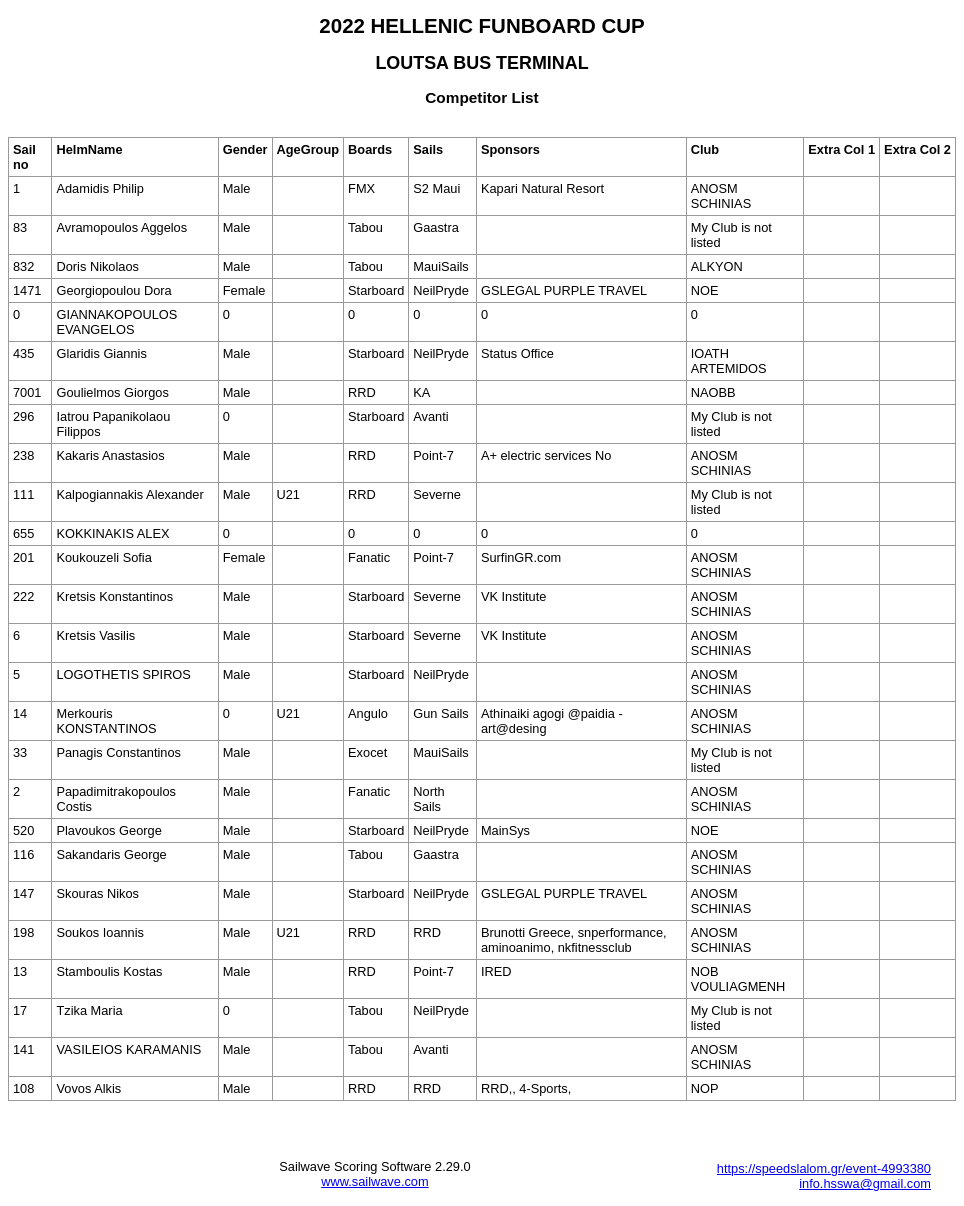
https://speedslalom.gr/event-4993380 (824, 1168)
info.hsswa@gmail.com (865, 1183)
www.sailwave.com (374, 1181)
